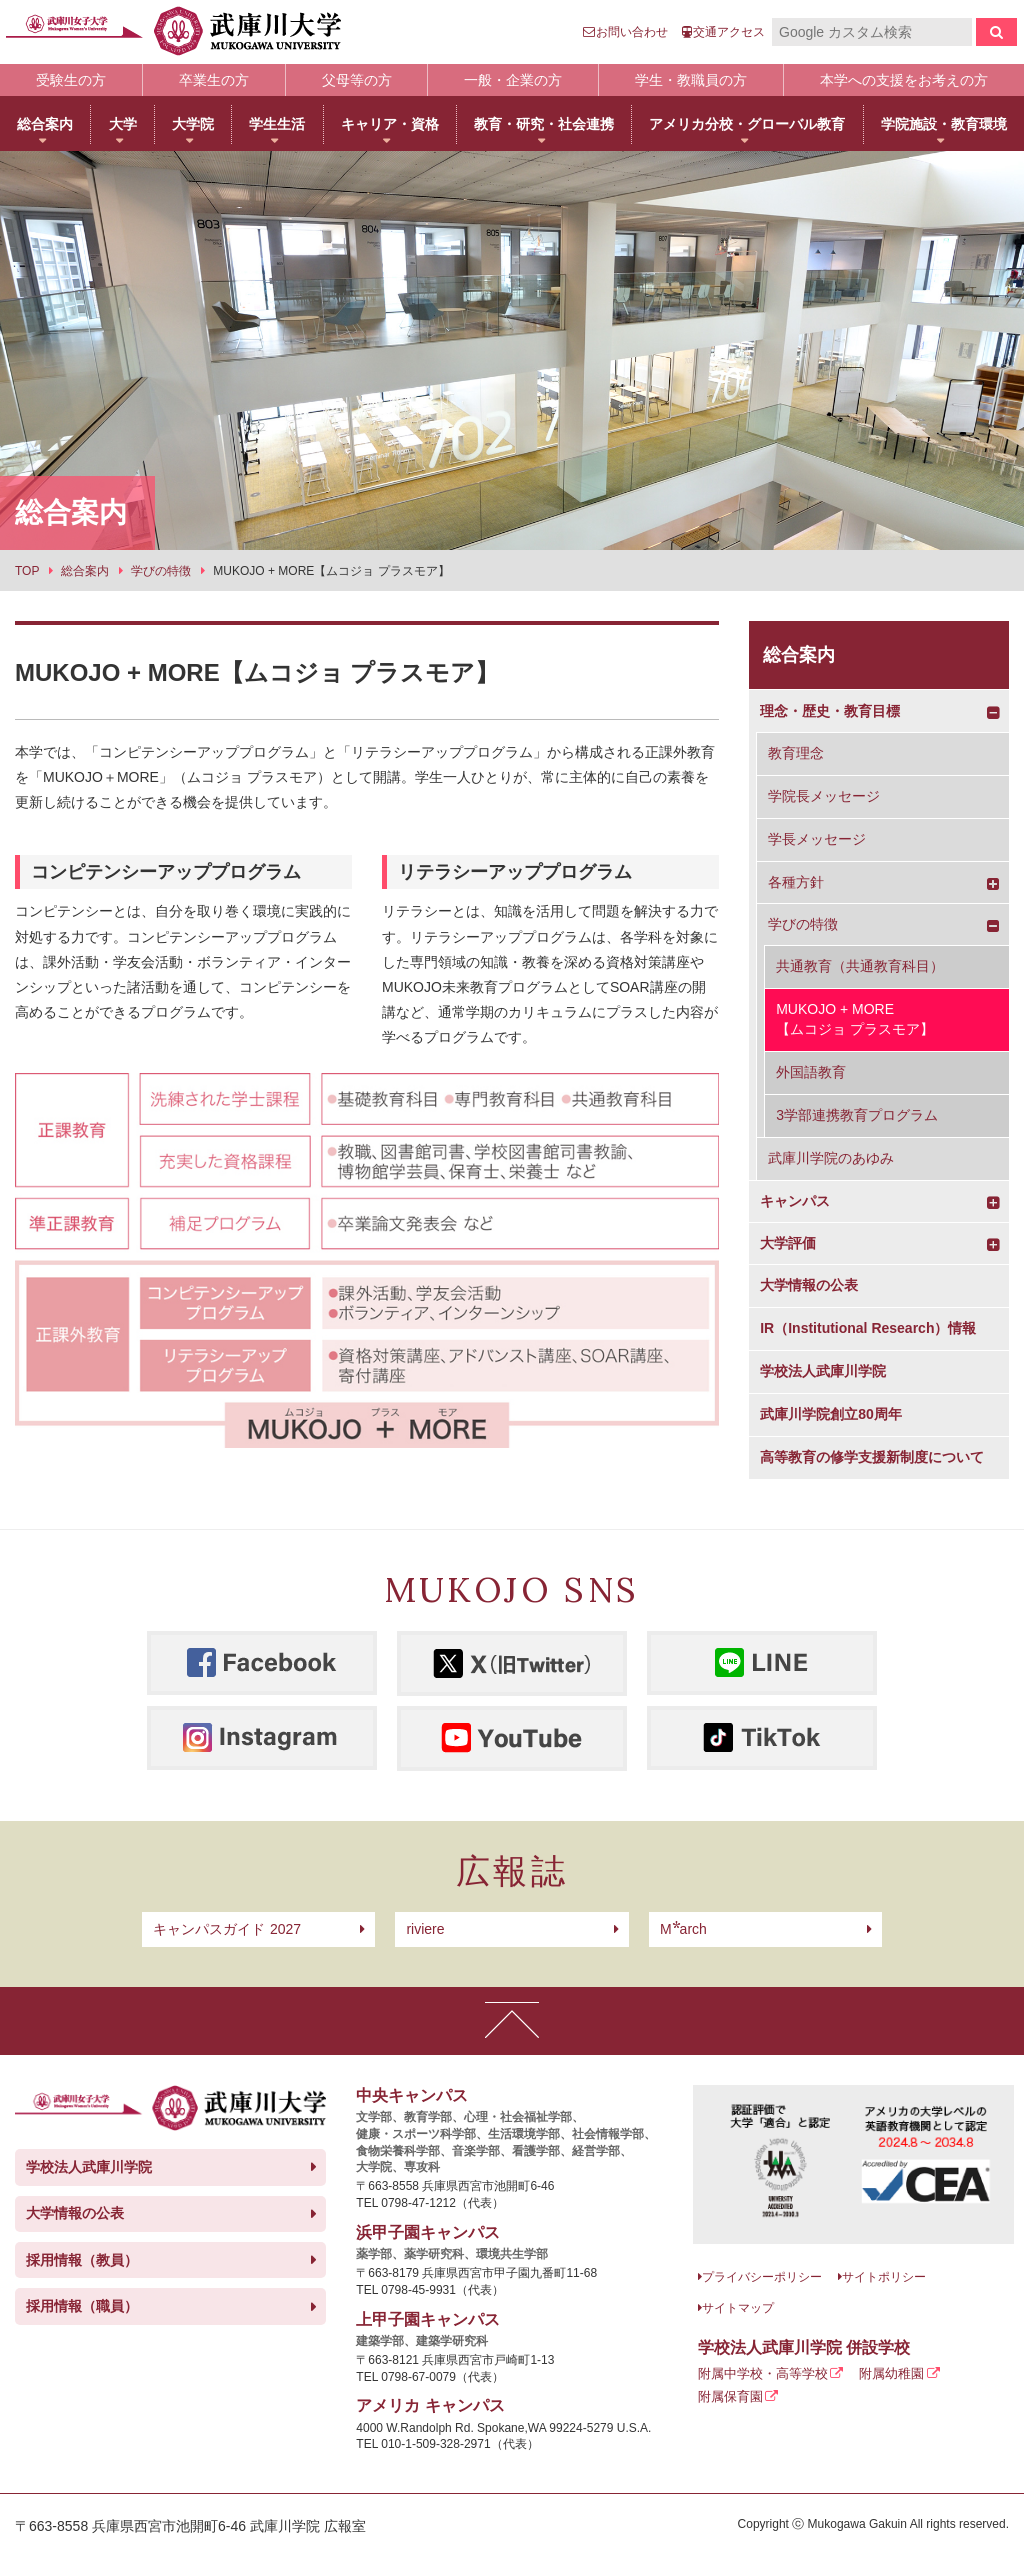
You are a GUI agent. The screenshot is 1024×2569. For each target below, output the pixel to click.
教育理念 (796, 753)
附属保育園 (730, 2396)
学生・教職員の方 (691, 80)
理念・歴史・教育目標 (830, 711)
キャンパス (795, 1201)
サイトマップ (738, 2308)
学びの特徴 (803, 924)
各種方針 (796, 882)
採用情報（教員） (82, 2260)
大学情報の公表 (809, 1285)
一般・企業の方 (513, 80)
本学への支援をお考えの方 (904, 80)
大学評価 (788, 1243)
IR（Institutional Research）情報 (868, 1328)
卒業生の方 (214, 80)
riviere (425, 1929)
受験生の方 (71, 80)
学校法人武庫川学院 (823, 1371)
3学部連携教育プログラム (857, 1115)
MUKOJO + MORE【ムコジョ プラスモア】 (855, 1019)
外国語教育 (811, 1072)
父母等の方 (357, 80)
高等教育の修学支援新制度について (872, 1457)
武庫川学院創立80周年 (831, 1414)
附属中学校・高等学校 (763, 2373)
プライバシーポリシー (762, 2277)
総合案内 (799, 655)
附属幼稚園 (891, 2373)
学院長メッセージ (824, 796)
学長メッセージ (817, 839)
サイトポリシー (884, 2277)
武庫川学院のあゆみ (831, 1158)
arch (683, 1929)
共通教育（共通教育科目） (860, 966)
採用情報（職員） (82, 2306)
